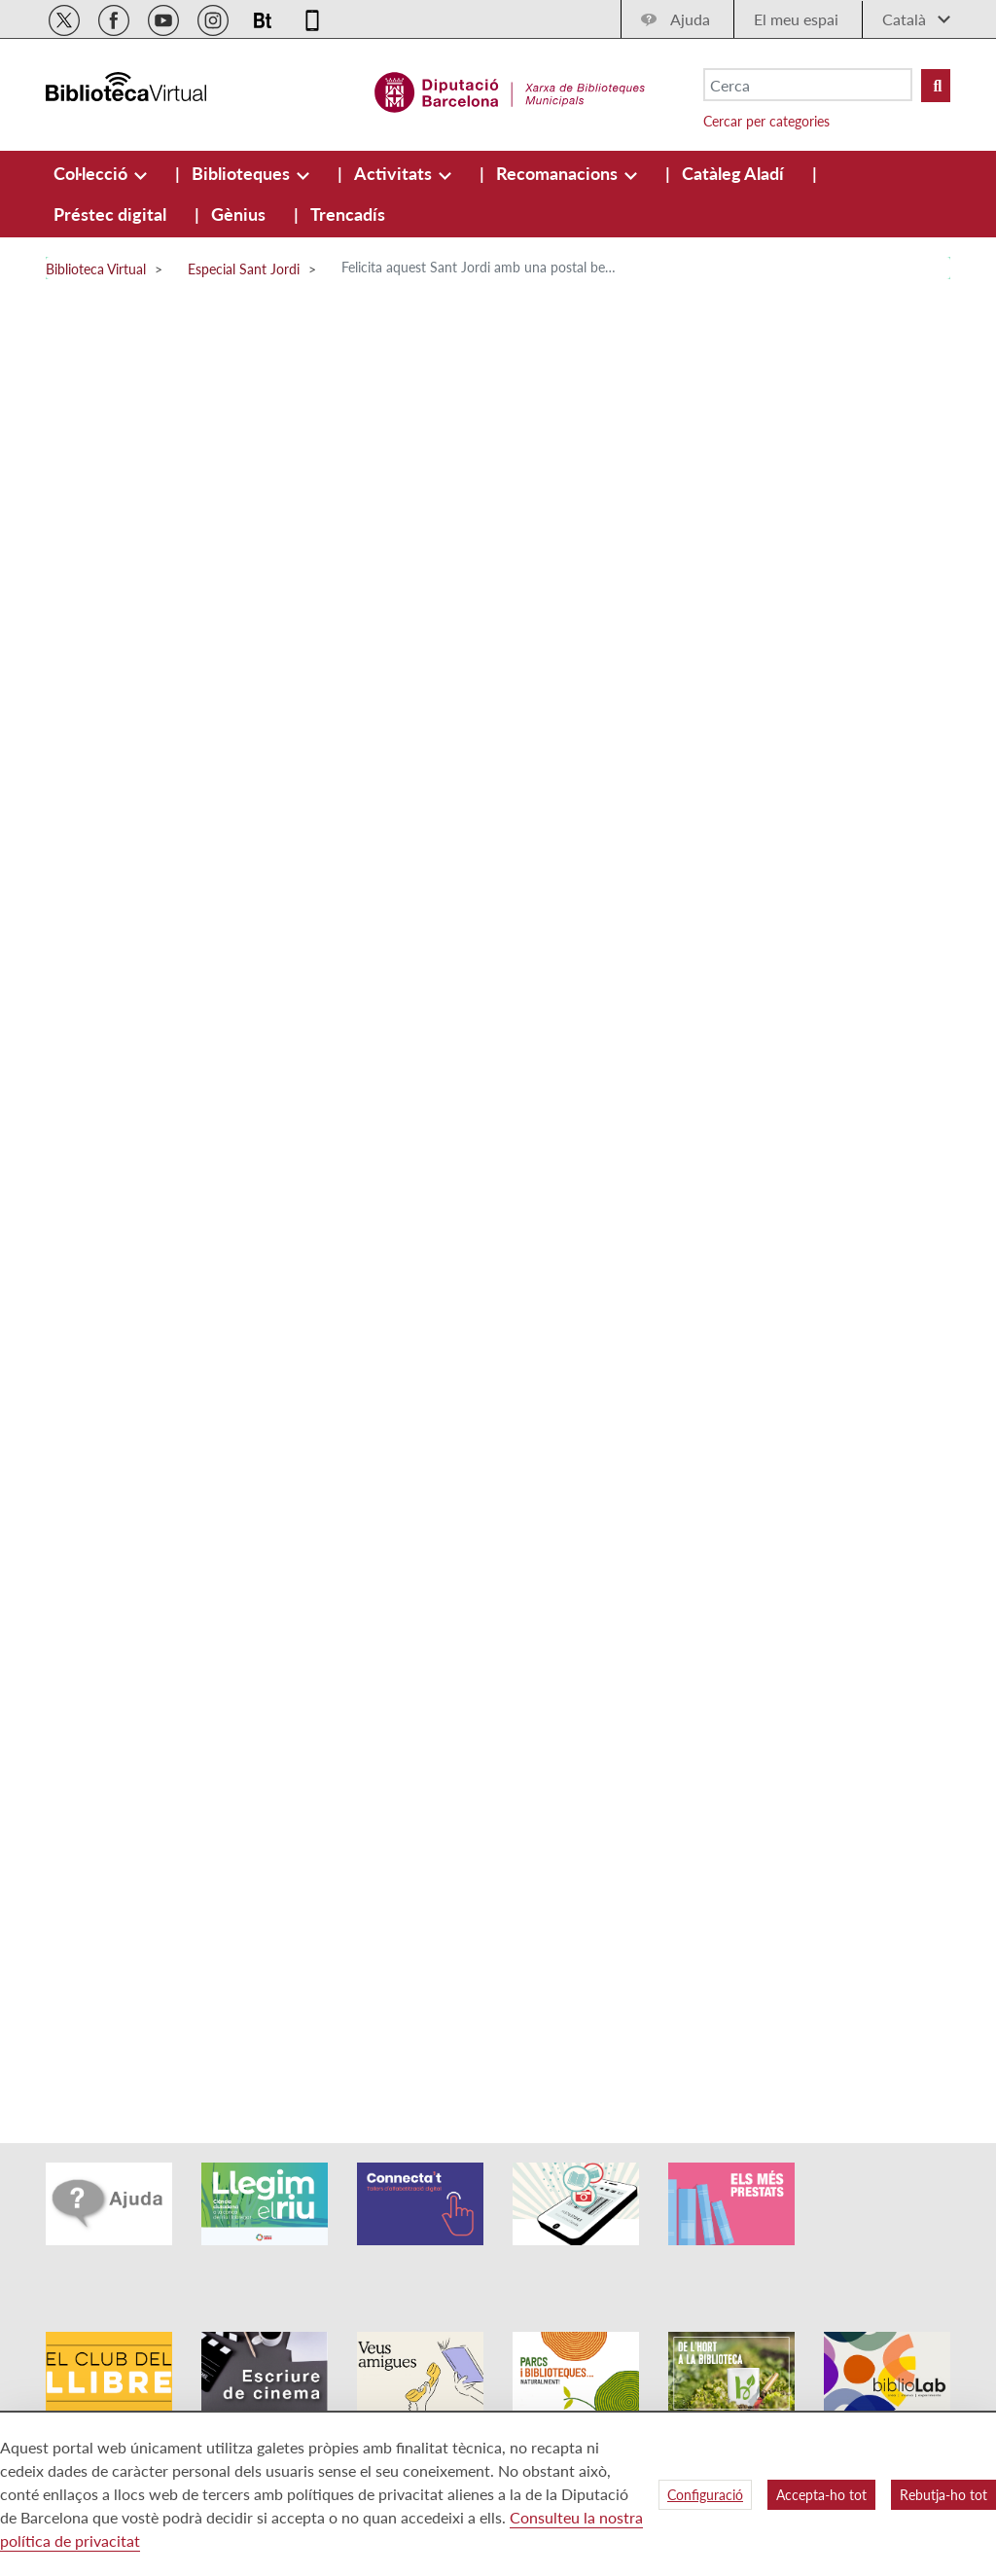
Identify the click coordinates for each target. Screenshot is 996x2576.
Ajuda (690, 19)
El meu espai (796, 19)
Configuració (705, 2495)
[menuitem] (92, 173)
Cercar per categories (766, 121)
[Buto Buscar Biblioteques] (935, 85)
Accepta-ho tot (821, 2495)
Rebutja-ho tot (943, 2495)
